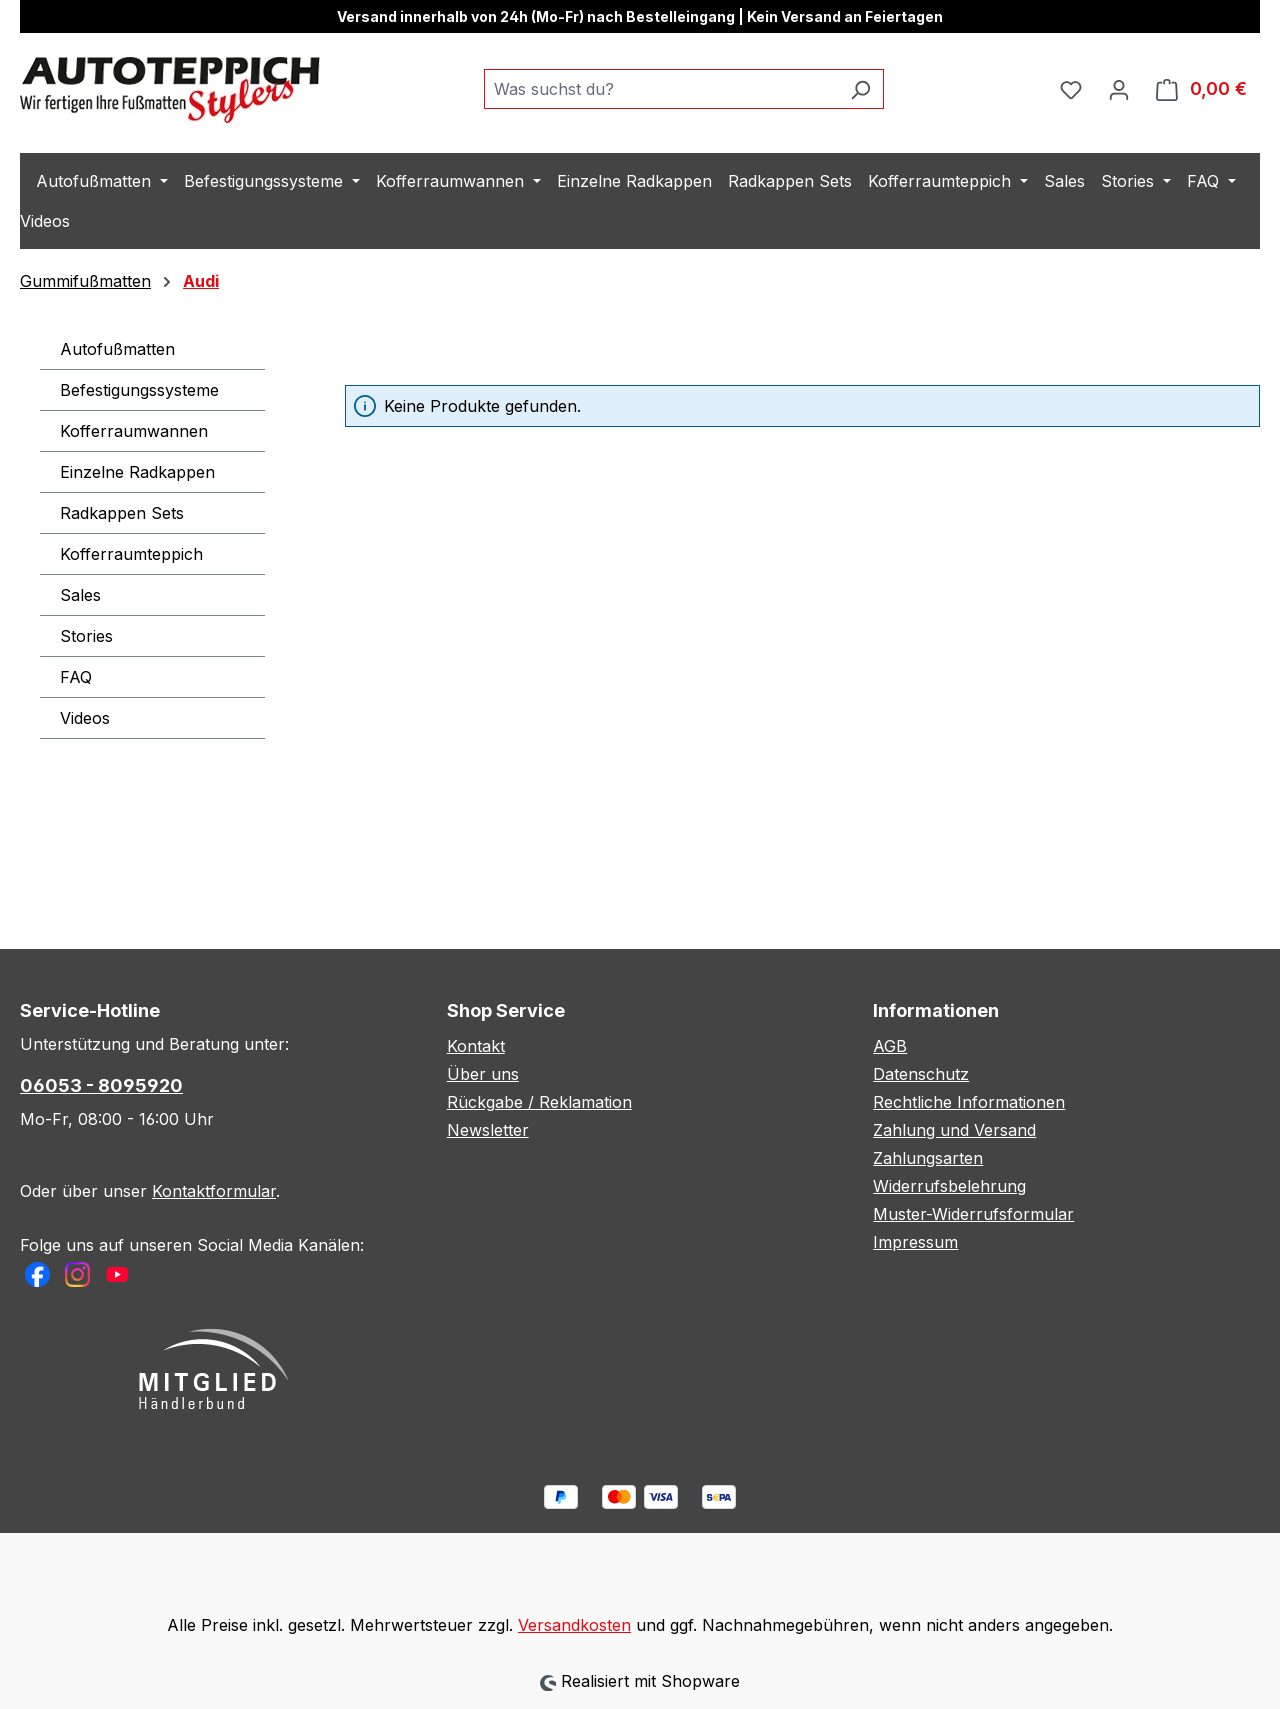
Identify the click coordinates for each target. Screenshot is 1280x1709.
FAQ (76, 677)
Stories (86, 636)
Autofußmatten (117, 349)
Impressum (915, 1242)
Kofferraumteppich (131, 554)
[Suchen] (860, 89)
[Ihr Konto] (1119, 89)
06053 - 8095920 (101, 1085)
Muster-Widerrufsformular (973, 1214)
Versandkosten (574, 1625)
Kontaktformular (214, 1191)
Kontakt (476, 1046)
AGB (890, 1046)
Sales (80, 595)
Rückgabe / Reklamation (539, 1102)
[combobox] (661, 89)
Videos (85, 718)
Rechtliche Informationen (969, 1102)
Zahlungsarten (928, 1158)
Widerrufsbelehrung (949, 1186)
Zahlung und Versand (954, 1130)
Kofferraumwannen (134, 431)
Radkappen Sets (122, 513)
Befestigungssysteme (139, 390)
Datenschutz (921, 1074)
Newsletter (488, 1130)
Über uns (483, 1074)
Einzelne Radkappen (137, 472)
